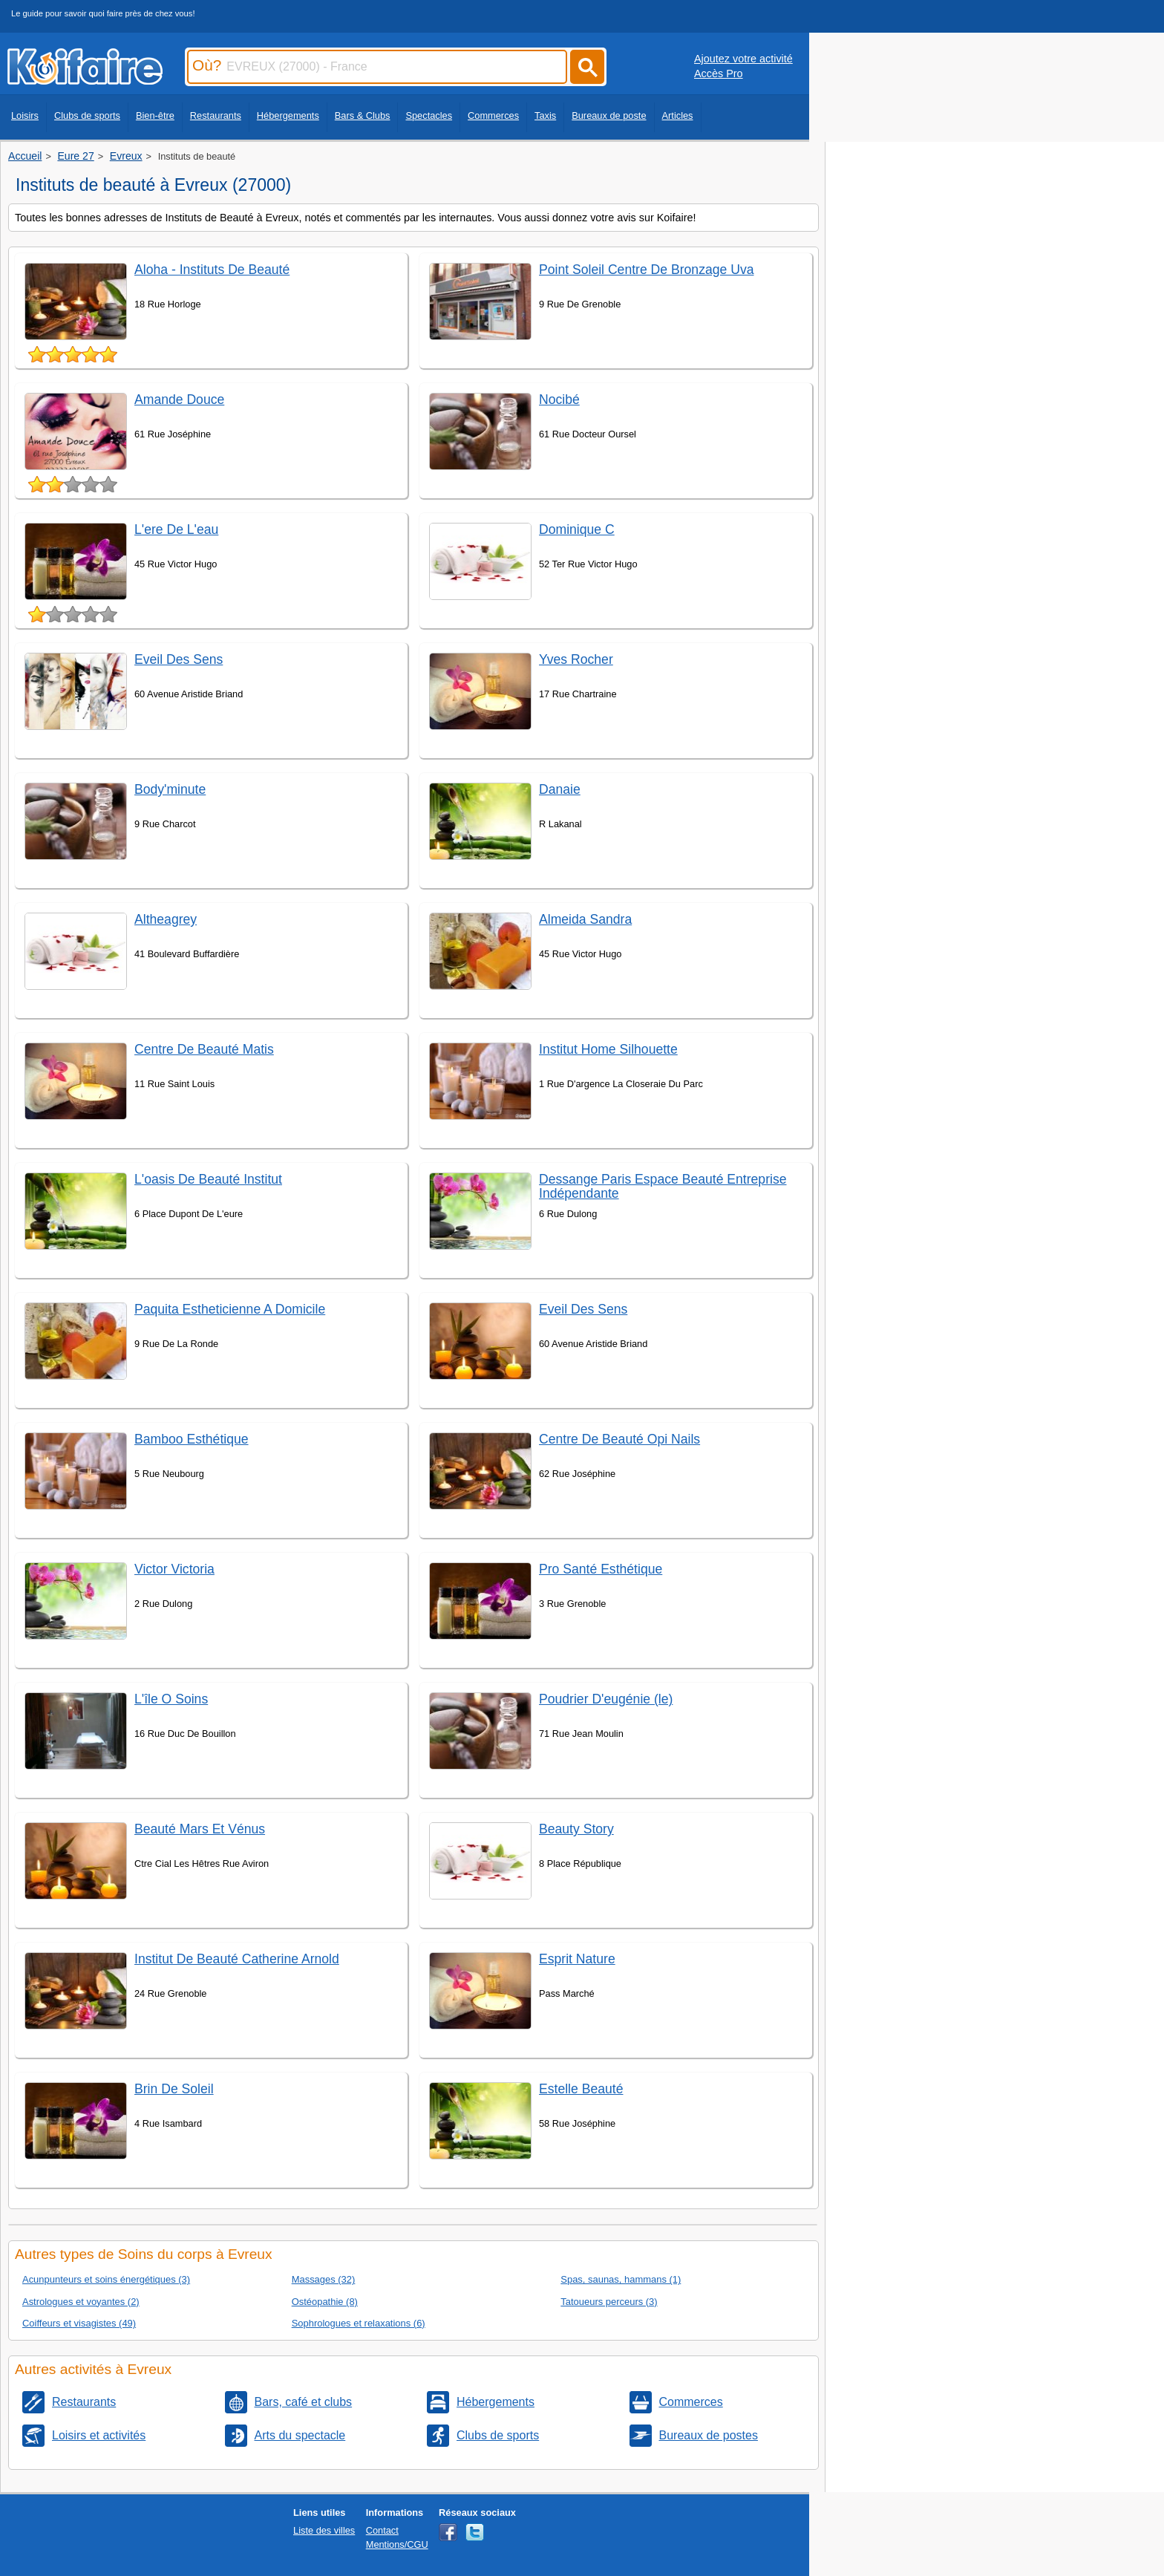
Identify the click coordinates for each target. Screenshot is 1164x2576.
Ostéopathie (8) (325, 2301)
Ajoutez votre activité (743, 59)
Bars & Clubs (362, 115)
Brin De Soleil (174, 2088)
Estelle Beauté (581, 2088)
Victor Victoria (174, 1569)
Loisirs (25, 115)
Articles (677, 115)
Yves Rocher (576, 659)
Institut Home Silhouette (608, 1049)
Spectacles (428, 115)
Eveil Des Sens (178, 659)
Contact (382, 2530)
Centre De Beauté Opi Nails (619, 1439)
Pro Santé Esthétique (600, 1569)
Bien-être (155, 115)
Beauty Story (576, 1829)
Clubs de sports (87, 115)
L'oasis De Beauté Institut (208, 1179)
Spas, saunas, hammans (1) (620, 2279)
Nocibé (559, 399)
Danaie (560, 789)
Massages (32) (324, 2279)
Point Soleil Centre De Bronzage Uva (646, 269)
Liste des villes (324, 2530)
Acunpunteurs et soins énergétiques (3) (106, 2279)
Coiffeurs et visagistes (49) (79, 2323)
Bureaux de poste (609, 115)
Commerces (493, 115)
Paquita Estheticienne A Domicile (229, 1309)
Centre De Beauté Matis (204, 1049)
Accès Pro (718, 73)
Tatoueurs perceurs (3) (608, 2301)
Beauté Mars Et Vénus (199, 1829)
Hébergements (288, 115)
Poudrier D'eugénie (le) (606, 1699)
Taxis (545, 115)
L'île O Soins (171, 1699)
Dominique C (577, 529)
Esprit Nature (577, 1958)
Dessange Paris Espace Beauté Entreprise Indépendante (663, 1186)
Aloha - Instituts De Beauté (212, 269)
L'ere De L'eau (176, 529)
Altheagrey (165, 919)
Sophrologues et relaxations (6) (358, 2323)
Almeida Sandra (585, 919)
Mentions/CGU (397, 2544)
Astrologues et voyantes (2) (81, 2301)
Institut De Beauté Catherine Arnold (236, 1958)
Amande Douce (179, 399)
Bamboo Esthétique (191, 1439)
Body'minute (170, 789)
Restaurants (215, 115)
